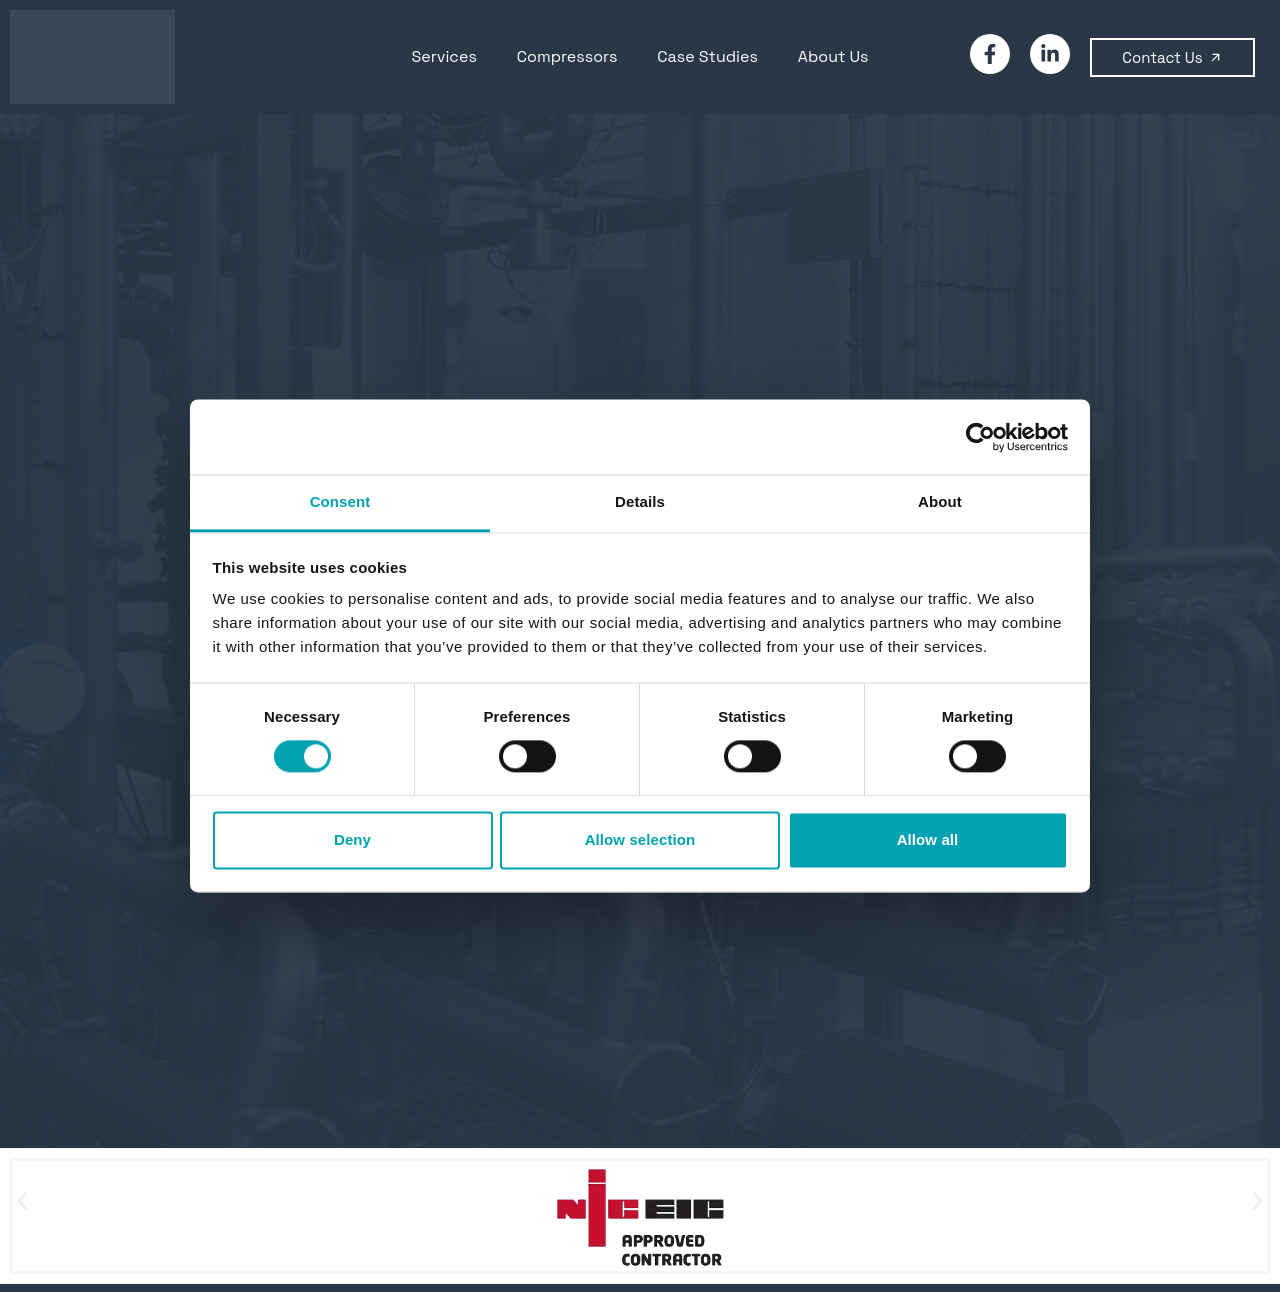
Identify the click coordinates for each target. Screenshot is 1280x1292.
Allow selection (640, 839)
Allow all (928, 839)
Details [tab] (640, 501)
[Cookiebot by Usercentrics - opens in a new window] (980, 437)
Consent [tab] (340, 501)
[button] (22, 1200)
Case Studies (707, 56)
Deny (352, 839)
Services (444, 56)
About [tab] (940, 501)
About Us (833, 56)
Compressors (567, 56)
